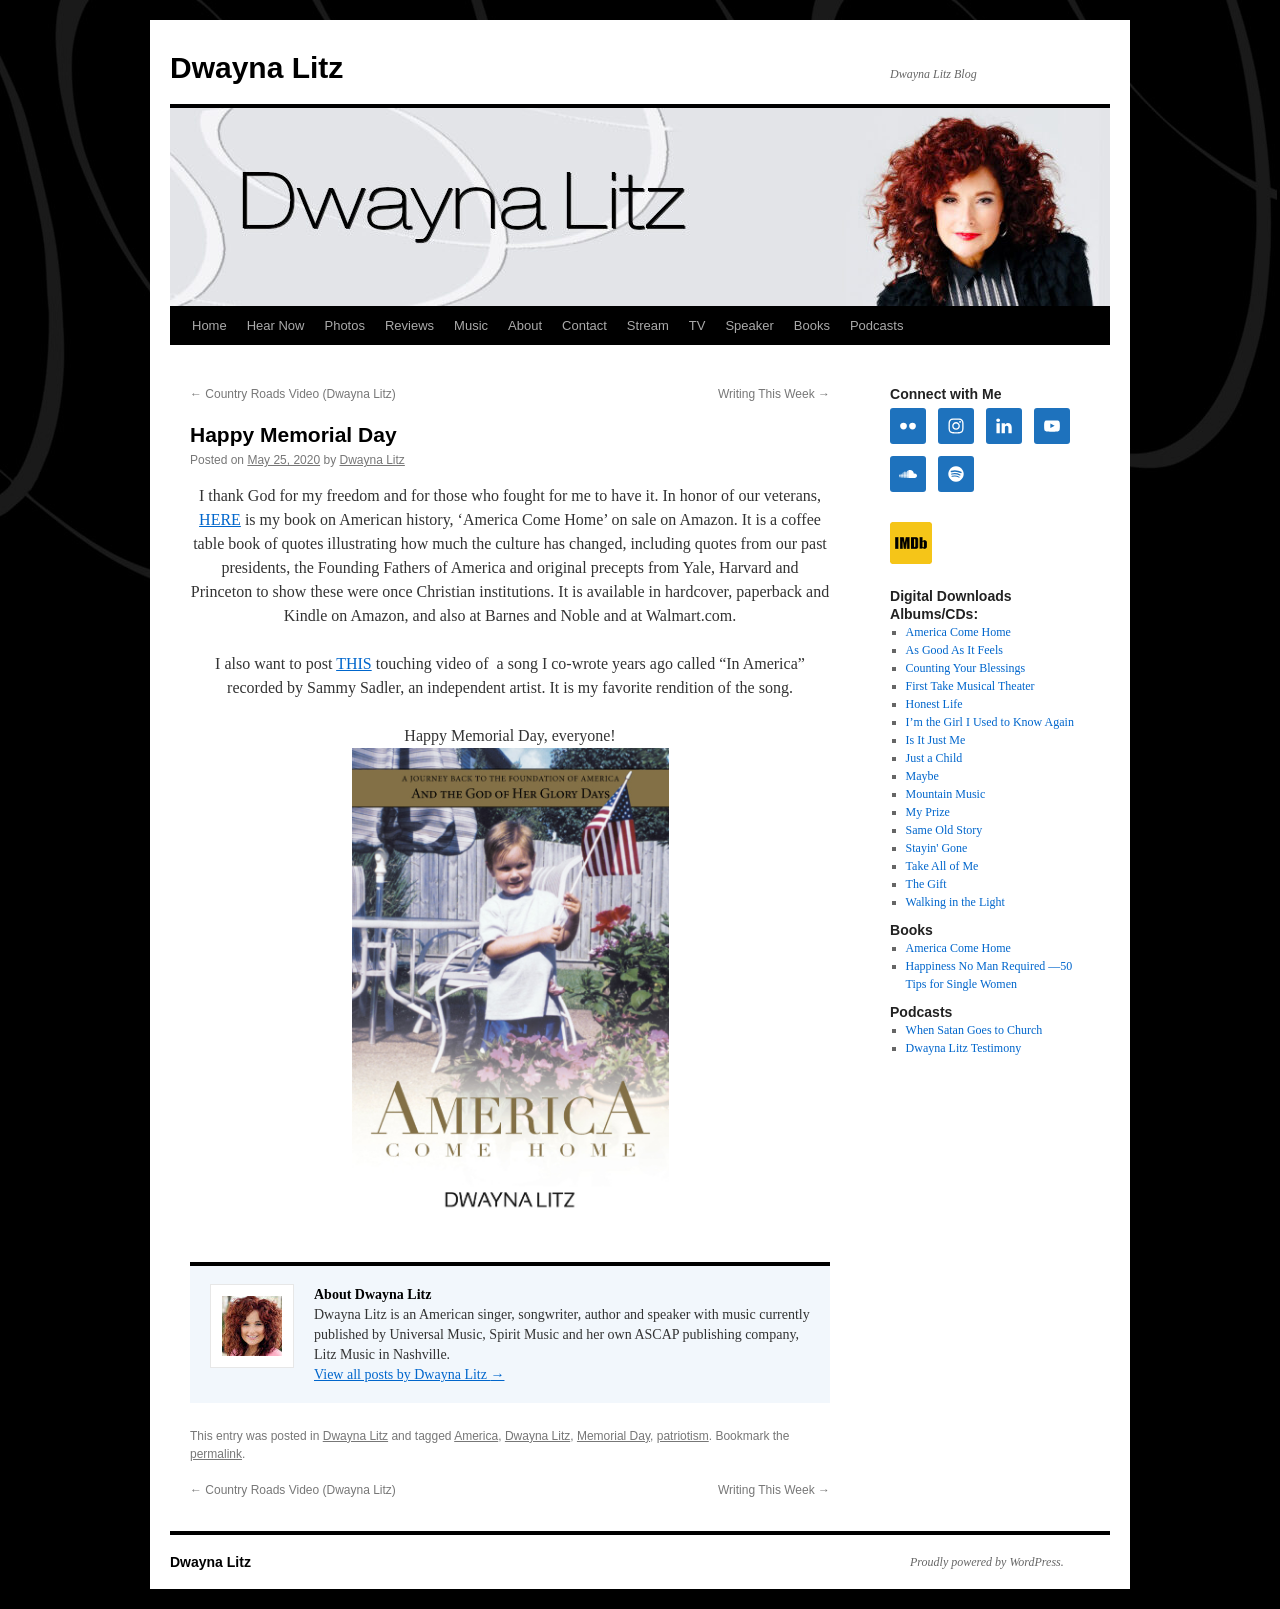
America (476, 1436)
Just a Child (934, 758)
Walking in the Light (955, 902)
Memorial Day (613, 1436)
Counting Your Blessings (966, 668)
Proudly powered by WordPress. (987, 1562)
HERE (220, 519)
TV (697, 325)
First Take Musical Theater (970, 686)
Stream (648, 325)
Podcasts (876, 325)
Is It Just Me (936, 740)
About (525, 325)
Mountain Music (946, 794)
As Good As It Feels (954, 650)
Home (209, 325)
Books (812, 325)
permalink (216, 1454)
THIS (354, 663)
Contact (584, 325)
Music (471, 325)
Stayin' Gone (937, 848)
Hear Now (276, 325)
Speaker (749, 325)
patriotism (683, 1436)
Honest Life (934, 704)
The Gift (926, 884)
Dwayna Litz (256, 67)
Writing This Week (774, 394)
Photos (344, 325)
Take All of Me (942, 866)
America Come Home (958, 632)
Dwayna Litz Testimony (964, 1048)
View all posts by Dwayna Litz (409, 1374)
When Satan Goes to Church (974, 1030)
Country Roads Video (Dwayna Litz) (293, 394)
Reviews (409, 325)
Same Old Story (944, 830)
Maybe (922, 776)
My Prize (928, 812)
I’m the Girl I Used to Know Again (990, 722)
